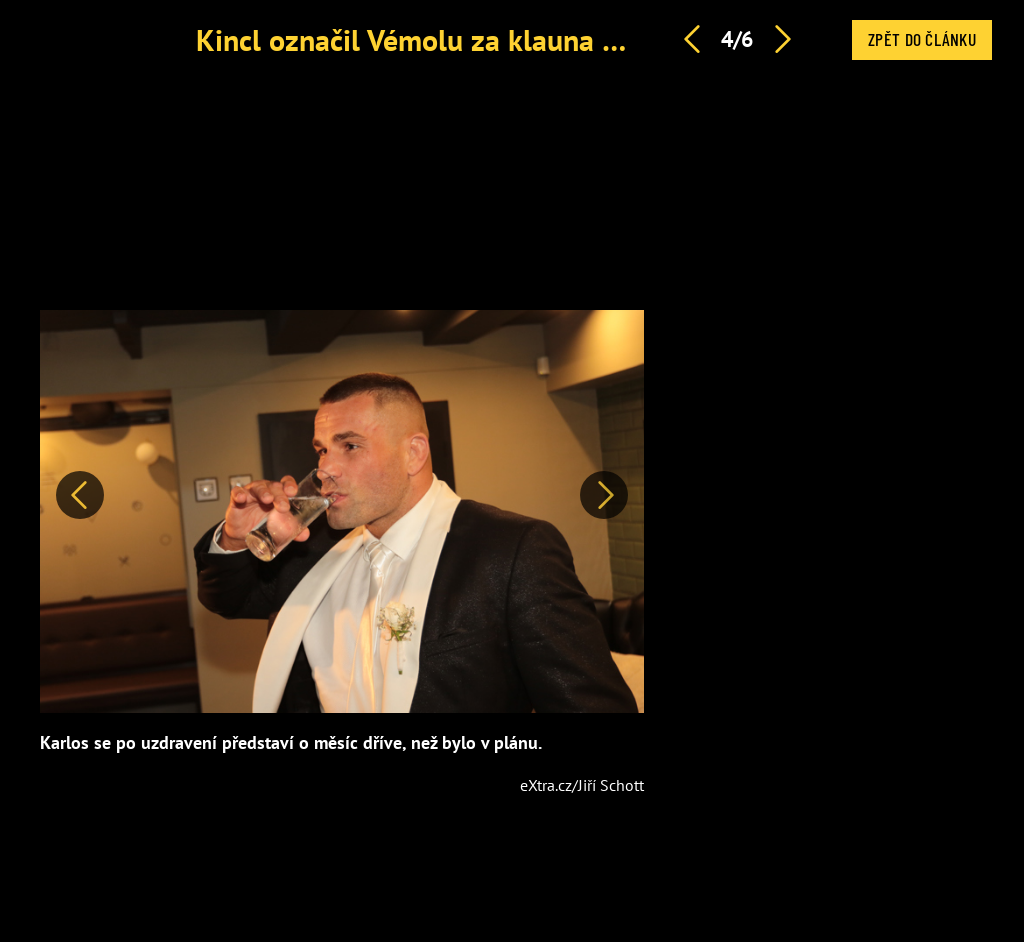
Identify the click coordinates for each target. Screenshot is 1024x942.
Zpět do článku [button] (922, 39)
